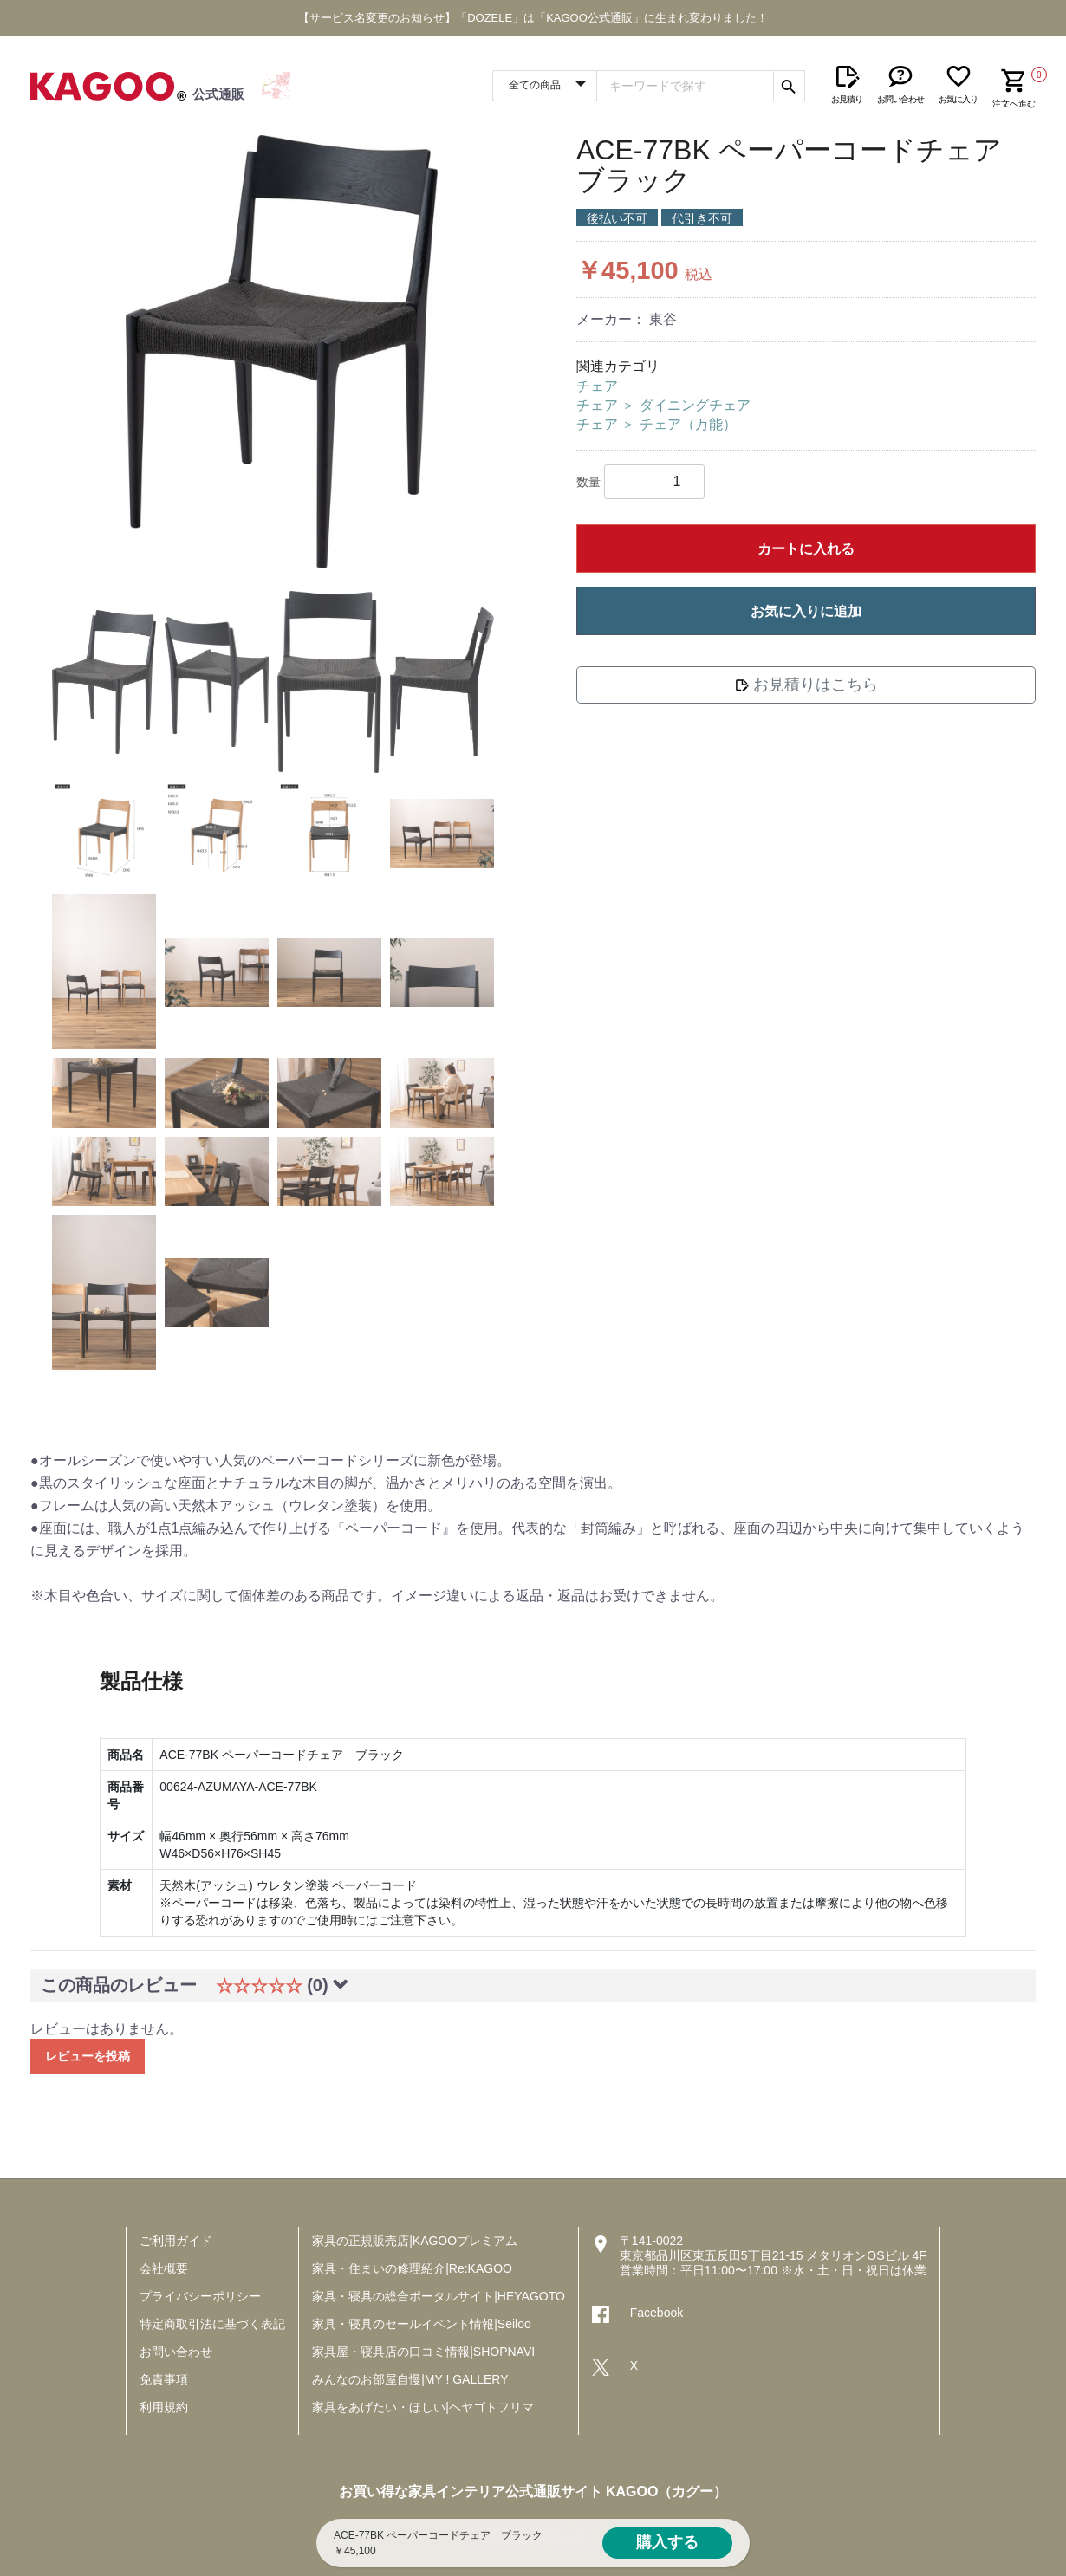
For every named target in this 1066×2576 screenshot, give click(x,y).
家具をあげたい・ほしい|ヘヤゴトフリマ (423, 2407)
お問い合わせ (176, 2352)
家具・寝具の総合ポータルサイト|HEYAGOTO (438, 2296)
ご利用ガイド (176, 2241)
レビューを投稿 (87, 2056)
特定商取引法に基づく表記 (212, 2324)
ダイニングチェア (695, 405)
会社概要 (164, 2268)
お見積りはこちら (806, 684)
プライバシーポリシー (200, 2296)
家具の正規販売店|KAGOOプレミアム (414, 2241)
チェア (597, 386)
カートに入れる (806, 549)
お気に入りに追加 (806, 611)
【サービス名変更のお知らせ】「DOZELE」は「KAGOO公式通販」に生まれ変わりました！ (533, 17)
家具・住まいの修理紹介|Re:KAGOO (412, 2268)
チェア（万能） (688, 424)
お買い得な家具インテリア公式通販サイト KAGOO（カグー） (533, 2491)
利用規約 (164, 2407)
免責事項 (164, 2379)
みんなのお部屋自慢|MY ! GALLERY (410, 2379)
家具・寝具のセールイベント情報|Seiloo (421, 2324)
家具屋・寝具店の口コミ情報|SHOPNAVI (423, 2352)
